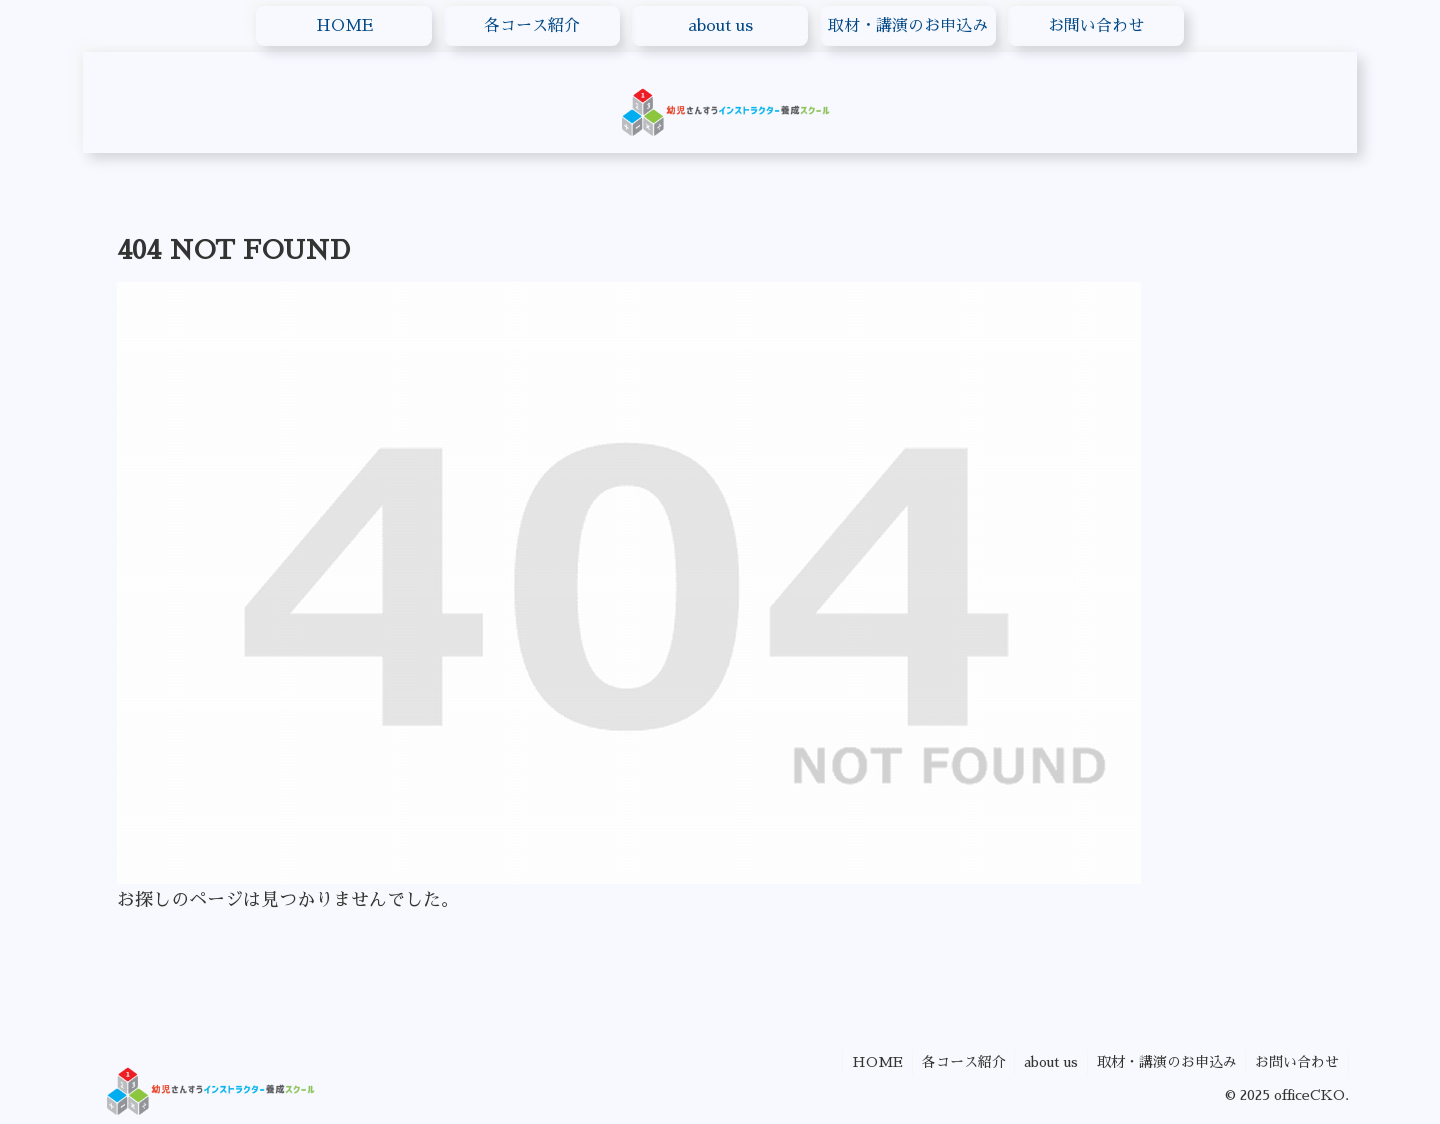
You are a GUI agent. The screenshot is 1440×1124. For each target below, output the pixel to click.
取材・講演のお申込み (1163, 1062)
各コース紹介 (955, 1062)
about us (1045, 1062)
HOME (866, 1062)
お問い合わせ (1296, 1062)
